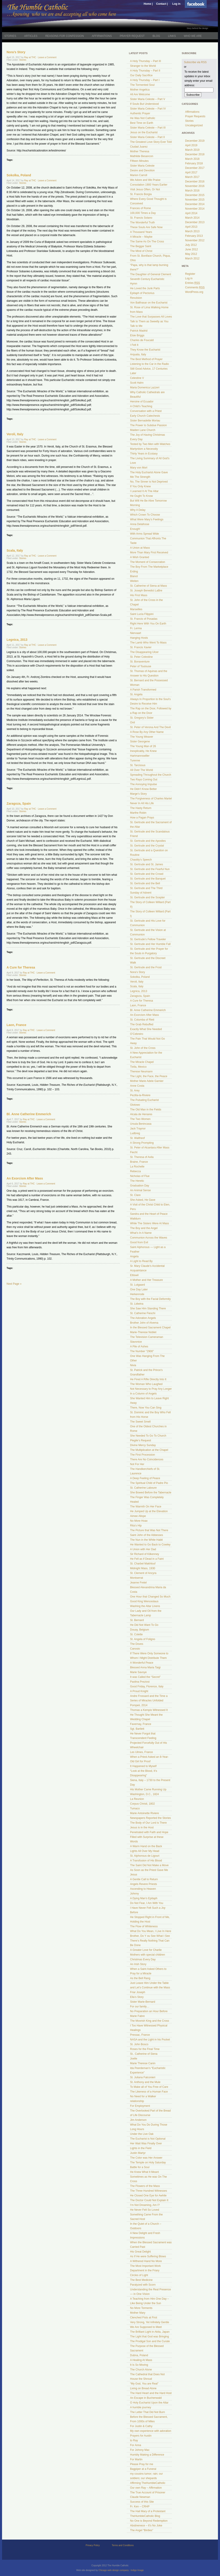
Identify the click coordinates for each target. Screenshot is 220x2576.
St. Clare (135, 1195)
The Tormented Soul (142, 84)
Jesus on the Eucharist (143, 132)
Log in (176, 3)
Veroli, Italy (15, 434)
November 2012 (194, 240)
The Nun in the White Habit (146, 1539)
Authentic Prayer (140, 113)
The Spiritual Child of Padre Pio (149, 1483)
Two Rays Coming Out (143, 779)
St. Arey (135, 1090)
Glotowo (135, 1104)
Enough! (135, 529)
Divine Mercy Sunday (143, 1445)
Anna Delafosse (139, 524)
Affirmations (192, 111)
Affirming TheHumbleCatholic (147, 2483)
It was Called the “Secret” (145, 1677)
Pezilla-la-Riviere (140, 1095)
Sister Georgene (140, 741)
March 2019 (192, 149)
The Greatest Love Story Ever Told (151, 142)
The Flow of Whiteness (144, 1926)
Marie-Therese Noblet (143, 1332)
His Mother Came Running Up (148, 1789)
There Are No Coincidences (146, 1459)
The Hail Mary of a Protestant (147, 2511)
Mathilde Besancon (141, 156)
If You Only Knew (140, 486)
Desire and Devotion (142, 170)
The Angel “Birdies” (141, 2530)
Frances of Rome (140, 208)
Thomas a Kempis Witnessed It (149, 1710)
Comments (195, 287)
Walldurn (135, 1218)
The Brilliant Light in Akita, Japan (149, 2331)
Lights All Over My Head (144, 1851)
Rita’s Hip (136, 1525)
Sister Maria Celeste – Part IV (148, 108)
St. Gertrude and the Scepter (147, 897)
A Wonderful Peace (141, 1662)
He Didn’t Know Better (143, 789)
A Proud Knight (139, 1691)
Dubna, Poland (139, 2355)
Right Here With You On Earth (148, 623)
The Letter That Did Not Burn (147, 2412)
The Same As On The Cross (147, 241)
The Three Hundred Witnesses (148, 2190)
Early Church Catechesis (145, 415)
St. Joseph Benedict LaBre (146, 590)
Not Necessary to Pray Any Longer (151, 1388)
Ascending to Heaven (143, 1888)
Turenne (135, 760)
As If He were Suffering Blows (148, 2256)
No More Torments (141, 2308)
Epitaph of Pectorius (142, 293)
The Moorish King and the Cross (149, 2020)
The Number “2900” (142, 1351)
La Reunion (137, 1799)
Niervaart (135, 633)
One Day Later (139, 1289)
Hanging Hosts (139, 637)
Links (172, 36)
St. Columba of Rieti (142, 1019)
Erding (134, 571)
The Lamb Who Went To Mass (148, 642)
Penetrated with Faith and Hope (149, 1832)
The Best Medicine (141, 2280)
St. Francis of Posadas (143, 618)
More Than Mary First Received (149, 552)
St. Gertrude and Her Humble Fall (150, 944)
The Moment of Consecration (147, 562)
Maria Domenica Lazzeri (144, 387)
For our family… (139, 2006)
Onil (132, 722)
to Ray (134, 2440)
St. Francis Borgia (141, 194)
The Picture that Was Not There (149, 1530)
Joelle (133, 2058)
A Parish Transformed (143, 689)
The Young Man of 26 (143, 746)
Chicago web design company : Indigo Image (121, 2570)
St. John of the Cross (142, 1048)
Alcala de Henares (141, 1114)
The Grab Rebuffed (141, 1024)
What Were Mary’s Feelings (146, 519)
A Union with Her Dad (143, 1549)
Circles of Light (139, 2275)
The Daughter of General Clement (150, 274)
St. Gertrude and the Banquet (148, 878)
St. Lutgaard (137, 1284)
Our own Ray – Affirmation (146, 2487)
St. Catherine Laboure (143, 1487)
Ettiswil (134, 1275)
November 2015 (194, 199)
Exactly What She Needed (146, 1029)
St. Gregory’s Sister (142, 717)
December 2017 (194, 168)
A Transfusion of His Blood (146, 1860)
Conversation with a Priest (146, 411)
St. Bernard (137, 1620)
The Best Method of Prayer (146, 359)
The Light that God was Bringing (149, 2336)
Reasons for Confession (64, 36)
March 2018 (192, 158)
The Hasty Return (140, 808)
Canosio (135, 1648)
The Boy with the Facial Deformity (150, 1299)
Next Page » (14, 1283)
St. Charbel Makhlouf (142, 1563)
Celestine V (137, 378)
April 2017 (191, 172)
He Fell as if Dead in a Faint (147, 1558)
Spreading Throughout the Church (150, 774)
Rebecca (135, 1171)
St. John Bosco (139, 2044)
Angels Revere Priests (143, 1884)
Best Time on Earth (141, 122)
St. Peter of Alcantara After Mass (149, 1147)
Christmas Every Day (143, 1959)
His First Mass (138, 595)
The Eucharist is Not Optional (147, 2138)
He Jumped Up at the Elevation (149, 1511)
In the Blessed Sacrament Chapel (150, 1327)
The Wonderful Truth (142, 222)
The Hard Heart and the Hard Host (151, 2393)
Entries (192, 283)
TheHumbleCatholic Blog (145, 2516)
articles (30, 36)
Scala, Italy (15, 550)
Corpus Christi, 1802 (142, 1803)
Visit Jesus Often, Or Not (145, 189)
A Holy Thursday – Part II (145, 70)
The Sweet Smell (140, 1421)
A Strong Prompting (142, 1142)
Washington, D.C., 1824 (144, 1794)
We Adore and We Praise (145, 180)
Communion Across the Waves (148, 1237)
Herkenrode (137, 1294)
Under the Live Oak (141, 2134)
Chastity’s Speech (141, 859)
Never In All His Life (142, 803)
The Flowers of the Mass (145, 2186)
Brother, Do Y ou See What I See (150, 1935)
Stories (10, 36)
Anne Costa (137, 1085)
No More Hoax (138, 1520)
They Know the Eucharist (145, 349)
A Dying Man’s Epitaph (143, 1898)
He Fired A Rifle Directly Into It (148, 1379)
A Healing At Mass (141, 2360)
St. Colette (136, 1634)
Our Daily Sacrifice (141, 75)
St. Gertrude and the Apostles (148, 840)
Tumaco (135, 1808)
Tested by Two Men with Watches (150, 444)
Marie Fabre (137, 2016)
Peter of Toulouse (140, 666)
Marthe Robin (138, 812)
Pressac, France (140, 2034)
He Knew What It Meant (144, 2172)
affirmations (102, 36)
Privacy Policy (93, 2545)
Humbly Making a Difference (147, 2454)
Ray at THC (30, 57)
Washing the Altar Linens (145, 1606)
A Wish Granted (139, 557)
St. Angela (136, 694)
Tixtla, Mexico (138, 1066)
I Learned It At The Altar (144, 491)
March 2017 (192, 177)
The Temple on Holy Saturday (148, 2162)
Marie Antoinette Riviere (144, 1813)
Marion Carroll (138, 175)
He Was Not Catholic (142, 118)
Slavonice (136, 1341)
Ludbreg (135, 1133)
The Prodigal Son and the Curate (150, 2341)
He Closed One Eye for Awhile (148, 2195)
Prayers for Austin (141, 2435)
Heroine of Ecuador (141, 401)
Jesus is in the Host (142, 1827)
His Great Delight (140, 2251)
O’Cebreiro (136, 1034)
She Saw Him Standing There (148, 1308)
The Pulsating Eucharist (144, 1100)
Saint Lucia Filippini (141, 614)
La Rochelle (137, 1166)
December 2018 (194, 154)
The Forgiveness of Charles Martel (151, 798)
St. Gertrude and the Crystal (147, 845)
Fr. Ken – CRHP (140, 2506)
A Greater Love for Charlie (146, 1950)
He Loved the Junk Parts (145, 288)
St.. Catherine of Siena (143, 2053)
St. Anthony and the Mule (145, 2082)
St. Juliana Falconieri (142, 2077)
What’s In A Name (141, 1232)
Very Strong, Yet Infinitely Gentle (149, 2322)
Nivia (133, 1365)
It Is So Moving (139, 2364)
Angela (134, 1256)
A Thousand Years (141, 232)
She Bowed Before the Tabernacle (150, 1492)
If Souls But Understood (144, 103)
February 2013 (194, 235)
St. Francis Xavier (141, 647)
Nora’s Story (16, 52)
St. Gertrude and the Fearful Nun (150, 869)
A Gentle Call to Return (144, 1879)
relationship (137, 2101)
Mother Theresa (139, 151)
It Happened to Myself (143, 1766)
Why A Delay (137, 510)
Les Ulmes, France (141, 1752)
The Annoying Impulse (143, 784)
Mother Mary (137, 2312)
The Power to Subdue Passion (148, 425)
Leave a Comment (47, 57)
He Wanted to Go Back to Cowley (150, 1544)
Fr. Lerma (136, 628)
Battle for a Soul (139, 2167)
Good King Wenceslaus (144, 1601)
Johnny (134, 1893)
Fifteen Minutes (139, 161)
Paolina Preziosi (140, 1681)
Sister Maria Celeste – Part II (147, 137)
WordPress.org (194, 292)
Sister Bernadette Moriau (145, 420)
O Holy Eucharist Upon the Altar (149, 2402)
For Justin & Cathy (141, 2426)
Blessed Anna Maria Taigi (145, 1667)
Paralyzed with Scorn (143, 2284)
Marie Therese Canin (142, 2063)
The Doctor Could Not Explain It (149, 2200)
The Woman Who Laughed (146, 1384)
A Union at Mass (140, 547)
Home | (148, 3)
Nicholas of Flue (140, 1176)
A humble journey (140, 2407)
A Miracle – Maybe (141, 236)
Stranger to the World (143, 65)
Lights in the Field (140, 2148)
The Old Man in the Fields (145, 1109)
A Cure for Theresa (21, 967)
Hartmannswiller (140, 755)
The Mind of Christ (141, 251)
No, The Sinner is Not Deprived (149, 481)
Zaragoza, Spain (19, 803)
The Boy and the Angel (143, 1228)
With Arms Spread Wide (144, 533)
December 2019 (194, 140)
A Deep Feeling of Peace (145, 1478)
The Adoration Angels (143, 1318)
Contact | (162, 3)
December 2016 (194, 181)
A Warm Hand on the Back (146, 1846)
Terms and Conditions (123, 2545)
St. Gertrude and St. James (146, 864)
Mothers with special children (147, 1954)
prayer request (132, 36)
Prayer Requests (195, 116)
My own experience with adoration (150, 2430)
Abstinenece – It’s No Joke (146, 2525)
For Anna (135, 2445)
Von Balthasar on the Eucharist (148, 302)
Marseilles (136, 609)
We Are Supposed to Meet (146, 2327)
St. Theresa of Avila (142, 1157)
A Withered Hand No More (146, 2261)
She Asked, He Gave (142, 1199)
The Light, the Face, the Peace (148, 1076)
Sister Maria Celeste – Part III (148, 127)
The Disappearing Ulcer (144, 652)
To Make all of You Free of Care (149, 2086)
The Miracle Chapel (142, 1062)
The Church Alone (141, 2369)
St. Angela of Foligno (142, 1639)
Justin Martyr (138, 2153)
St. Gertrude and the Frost (146, 967)
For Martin (136, 2459)
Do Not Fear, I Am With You (146, 1903)
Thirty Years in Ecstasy (143, 453)
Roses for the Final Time (145, 2049)
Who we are (193, 36)
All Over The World (141, 770)
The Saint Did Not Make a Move (149, 1865)
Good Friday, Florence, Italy (146, 1686)
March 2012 (192, 258)
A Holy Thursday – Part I (145, 80)
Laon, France (16, 1025)
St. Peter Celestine (141, 656)
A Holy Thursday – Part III (145, 61)
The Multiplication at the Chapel (149, 1450)
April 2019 (191, 145)
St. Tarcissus (137, 765)
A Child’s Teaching (141, 406)
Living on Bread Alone (143, 2388)
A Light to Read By (141, 1261)
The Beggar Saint (140, 246)
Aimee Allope (138, 1516)
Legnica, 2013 (17, 639)
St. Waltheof (137, 1138)
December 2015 (194, 195)
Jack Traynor (138, 1128)
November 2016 (194, 186)
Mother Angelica (140, 89)
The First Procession (142, 1454)
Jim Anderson (138, 2120)
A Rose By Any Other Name (147, 732)
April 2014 (191, 213)
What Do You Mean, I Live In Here (150, 1931)
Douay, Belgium (139, 1629)
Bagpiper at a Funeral (143, 2469)
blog (156, 36)
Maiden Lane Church (142, 430)
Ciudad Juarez (138, 146)
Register (190, 273)
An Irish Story (138, 1964)
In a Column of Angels (143, 1393)
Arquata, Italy (138, 354)
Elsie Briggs (137, 335)
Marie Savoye (138, 1672)
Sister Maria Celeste (142, 165)
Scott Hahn (136, 382)
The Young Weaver (141, 736)
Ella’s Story (137, 1997)
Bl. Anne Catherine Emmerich (29, 1114)
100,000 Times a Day (143, 213)
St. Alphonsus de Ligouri (144, 1855)
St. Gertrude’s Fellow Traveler (148, 939)
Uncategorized (194, 125)
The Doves (136, 1644)
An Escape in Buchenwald (146, 2397)
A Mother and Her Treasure (146, 1280)
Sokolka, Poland (19, 175)
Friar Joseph (137, 1992)
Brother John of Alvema (144, 1322)
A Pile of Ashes (139, 1346)
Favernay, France (140, 1724)
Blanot (134, 576)
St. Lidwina (136, 1303)
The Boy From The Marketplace (149, 566)
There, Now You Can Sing (145, 1407)
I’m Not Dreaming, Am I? (145, 2205)
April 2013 (191, 226)
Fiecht (134, 1152)
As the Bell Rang (140, 1978)
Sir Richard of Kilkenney (144, 1554)
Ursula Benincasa (140, 1123)
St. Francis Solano (141, 217)
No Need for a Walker (143, 2096)
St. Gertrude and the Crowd (146, 873)
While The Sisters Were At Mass (149, 1223)
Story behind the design (197, 28)
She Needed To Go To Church (148, 1435)
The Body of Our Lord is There (148, 1822)
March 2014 (192, 217)
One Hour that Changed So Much (150, 1596)
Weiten (134, 581)
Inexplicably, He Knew (143, 751)
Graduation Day (139, 1185)
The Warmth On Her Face (145, 1506)
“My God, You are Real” (144, 2383)
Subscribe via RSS (195, 62)
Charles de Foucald (142, 340)
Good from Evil (139, 1242)
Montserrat (136, 1577)
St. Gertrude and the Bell (145, 883)
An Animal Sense (140, 1190)
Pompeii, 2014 (138, 1705)
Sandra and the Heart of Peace (148, 1213)
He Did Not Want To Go (144, 1624)
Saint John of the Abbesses (146, 1535)
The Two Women (140, 1119)
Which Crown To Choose (145, 514)
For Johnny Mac (140, 2450)
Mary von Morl (138, 467)
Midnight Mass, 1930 (142, 1568)
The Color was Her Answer (146, 2157)
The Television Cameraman (146, 1337)
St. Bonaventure (140, 661)
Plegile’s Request (140, 1440)
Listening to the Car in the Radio (149, 364)
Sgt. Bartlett (137, 1728)
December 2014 (194, 204)
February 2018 (194, 163)
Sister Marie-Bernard (142, 2001)
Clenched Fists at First (143, 2317)
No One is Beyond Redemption (148, 2520)
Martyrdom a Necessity (144, 448)
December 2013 (194, 222)
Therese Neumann (141, 1071)
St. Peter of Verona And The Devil (150, 727)
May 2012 (191, 254)
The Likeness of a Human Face (149, 2091)
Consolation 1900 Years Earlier (148, 184)
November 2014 (194, 208)
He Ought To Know (141, 496)
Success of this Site (142, 2501)
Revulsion (136, 297)
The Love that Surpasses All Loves (151, 316)
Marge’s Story (138, 793)
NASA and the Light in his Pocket (150, 2039)
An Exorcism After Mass (25, 1178)
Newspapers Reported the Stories (150, 1818)
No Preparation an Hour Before (148, 2011)
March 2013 (192, 231)
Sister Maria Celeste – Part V (147, 99)
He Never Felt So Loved (144, 2209)
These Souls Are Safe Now (146, 227)
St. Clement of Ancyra (143, 1573)
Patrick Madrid (138, 330)
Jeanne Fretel (138, 1582)
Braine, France (139, 1161)
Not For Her (137, 1464)
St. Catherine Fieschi (142, 1313)
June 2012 (191, 249)
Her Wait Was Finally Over (146, 2143)
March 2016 (192, 190)
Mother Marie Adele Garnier (146, 1081)
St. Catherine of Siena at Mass (148, 585)
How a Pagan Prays (142, 817)
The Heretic (137, 1180)
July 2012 (191, 244)
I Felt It (134, 345)
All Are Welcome (140, 94)
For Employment (140, 2105)
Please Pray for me (141, 2464)
